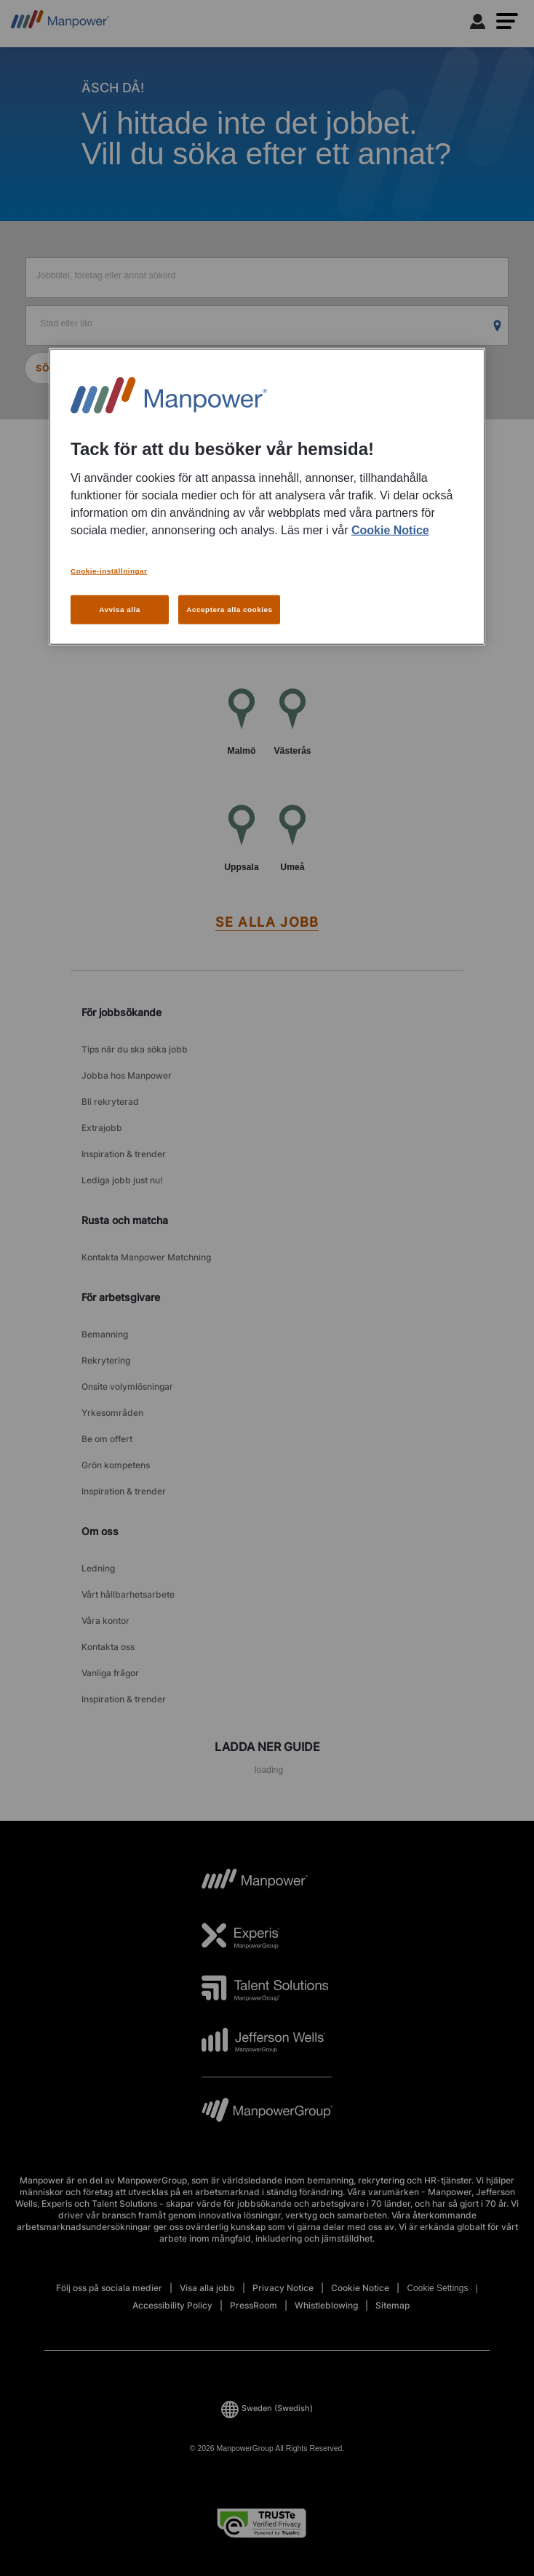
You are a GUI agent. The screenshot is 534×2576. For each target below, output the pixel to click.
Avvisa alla (119, 609)
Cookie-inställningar (109, 571)
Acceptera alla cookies (229, 609)
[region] (267, 496)
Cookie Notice (390, 530)
